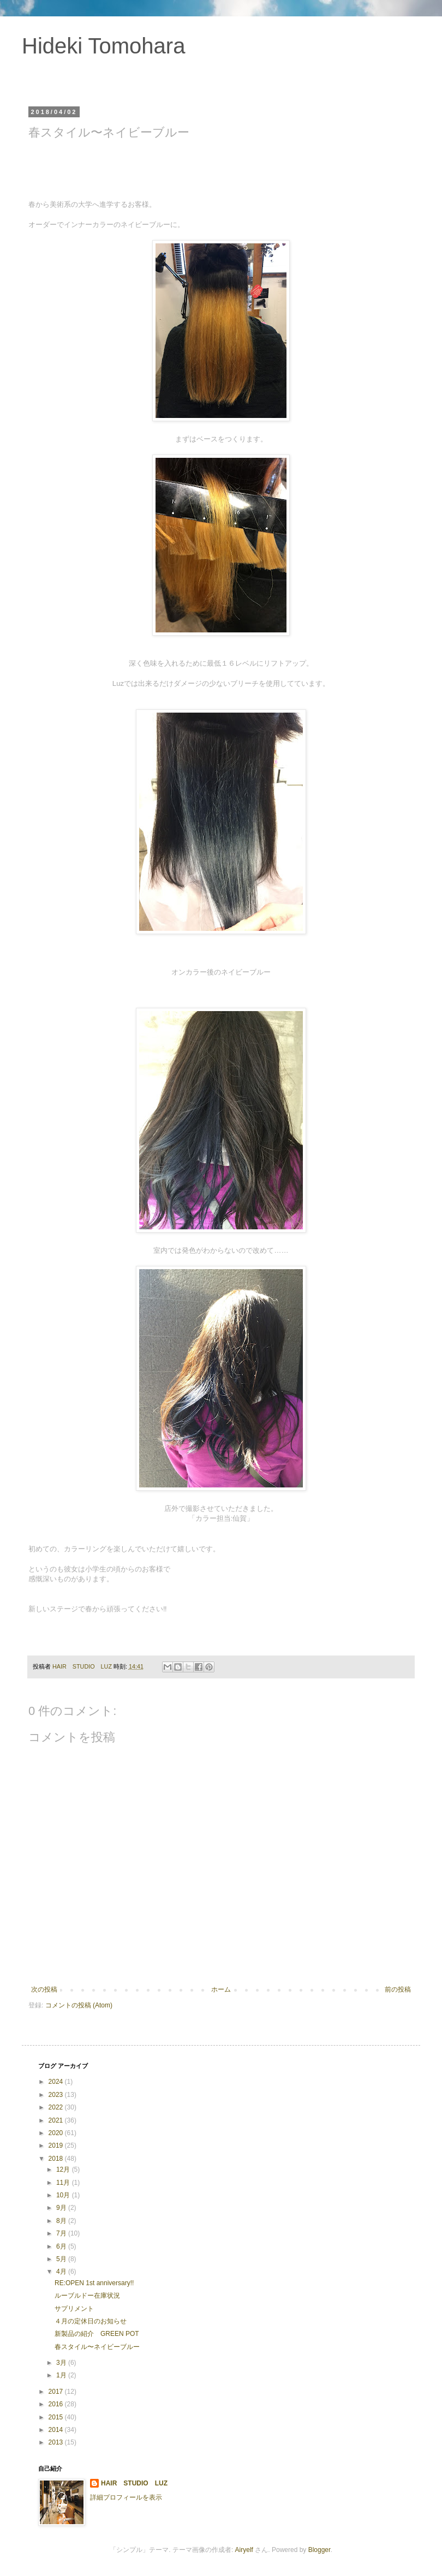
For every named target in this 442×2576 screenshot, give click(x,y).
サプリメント (74, 2308)
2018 (57, 2158)
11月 (64, 2182)
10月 (64, 2195)
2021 (57, 2120)
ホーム (221, 1989)
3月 (62, 2362)
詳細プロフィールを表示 (126, 2497)
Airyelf (244, 2550)
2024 (57, 2081)
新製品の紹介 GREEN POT (97, 2334)
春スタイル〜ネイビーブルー (97, 2347)
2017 (57, 2391)
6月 (62, 2246)
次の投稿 (44, 1989)
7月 (62, 2233)
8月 (62, 2221)
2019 (57, 2145)
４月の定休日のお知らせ (91, 2321)
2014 (57, 2430)
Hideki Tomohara (103, 46)
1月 (62, 2375)
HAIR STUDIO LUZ (134, 2483)
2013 (57, 2442)
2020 (57, 2133)
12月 (64, 2169)
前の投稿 (398, 1989)
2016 (57, 2404)
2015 (57, 2417)
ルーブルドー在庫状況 (87, 2295)
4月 (62, 2271)
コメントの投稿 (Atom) (78, 2005)
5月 (62, 2259)
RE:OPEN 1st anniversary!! (94, 2283)
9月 (62, 2208)
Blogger (319, 2550)
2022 (57, 2107)
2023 (57, 2095)
